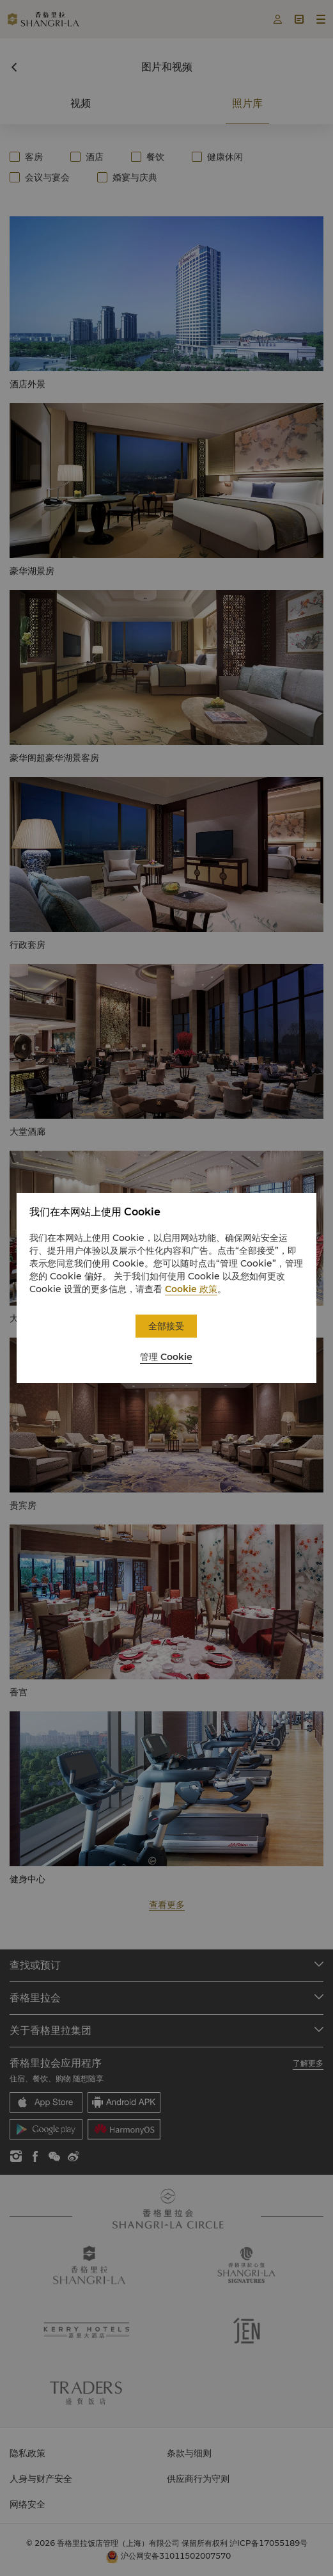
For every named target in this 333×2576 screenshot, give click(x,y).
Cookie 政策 (191, 1289)
